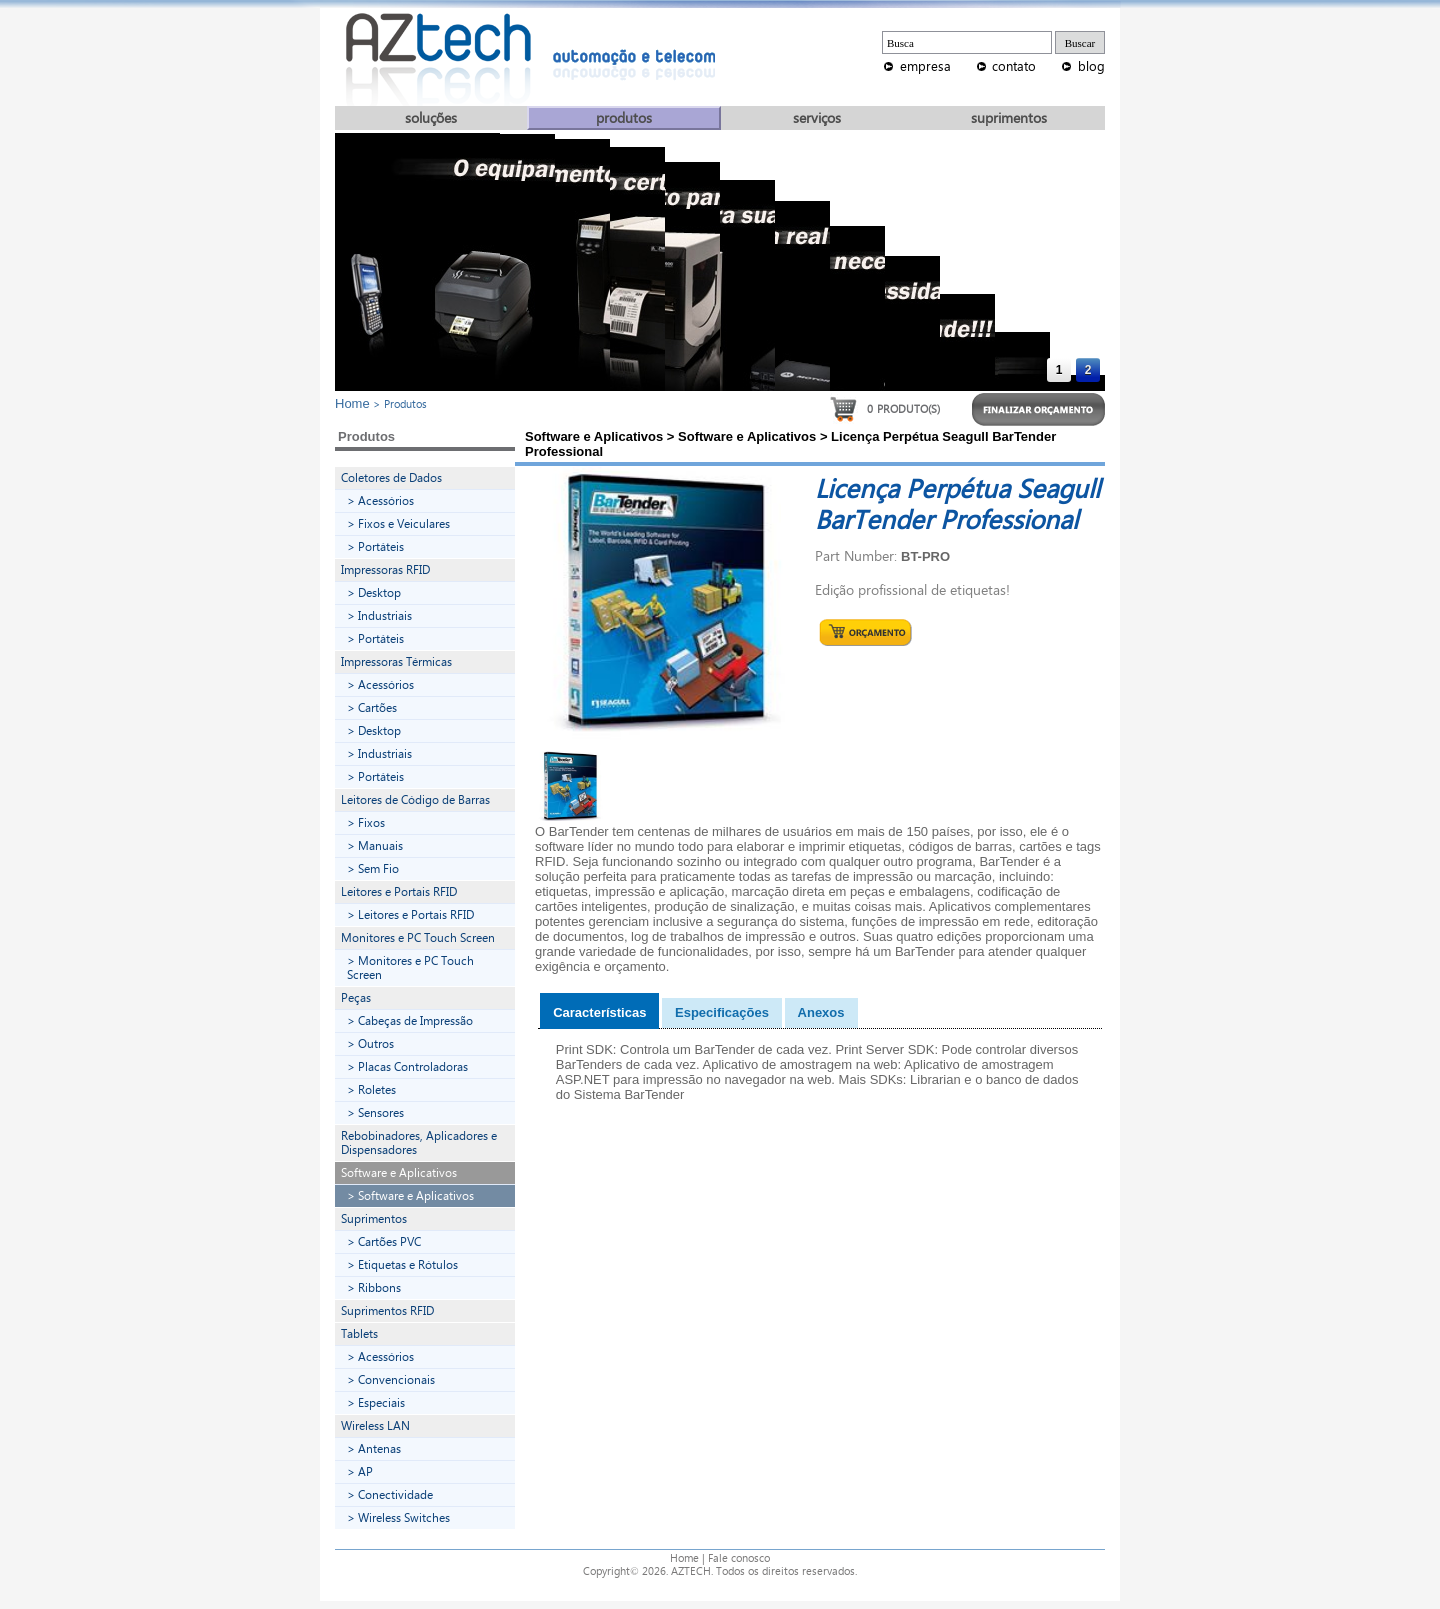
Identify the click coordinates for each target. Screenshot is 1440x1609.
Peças (356, 998)
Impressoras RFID (385, 570)
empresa (925, 66)
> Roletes (371, 1090)
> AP (360, 1472)
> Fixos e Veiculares (398, 524)
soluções (431, 118)
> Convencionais (391, 1380)
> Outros (370, 1044)
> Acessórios (380, 501)
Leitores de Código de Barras (415, 800)
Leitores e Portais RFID (399, 892)
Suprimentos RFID (387, 1311)
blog (1091, 66)
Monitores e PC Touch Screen (418, 938)
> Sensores (375, 1113)
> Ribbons (374, 1288)
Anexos (821, 1012)
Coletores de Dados (391, 478)
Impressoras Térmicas (396, 662)
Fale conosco (739, 1558)
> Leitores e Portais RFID (410, 915)
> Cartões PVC (384, 1242)
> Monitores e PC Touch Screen (410, 968)
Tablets (359, 1334)
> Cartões (372, 708)
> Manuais (375, 846)
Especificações (722, 1012)
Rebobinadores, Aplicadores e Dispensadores (419, 1143)
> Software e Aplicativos (410, 1196)
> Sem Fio (373, 869)
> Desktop (374, 593)
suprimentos (1009, 118)
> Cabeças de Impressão (410, 1021)
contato (1014, 66)
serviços (817, 118)
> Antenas (374, 1449)
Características (599, 1012)
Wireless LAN (375, 1426)
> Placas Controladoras (407, 1067)
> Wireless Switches (398, 1518)
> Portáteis (375, 547)
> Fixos (366, 823)
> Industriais (379, 616)
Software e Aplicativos (399, 1173)
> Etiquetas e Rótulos (402, 1265)
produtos (624, 118)
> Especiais (376, 1403)
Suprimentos (374, 1219)
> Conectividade (390, 1495)
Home (352, 403)
